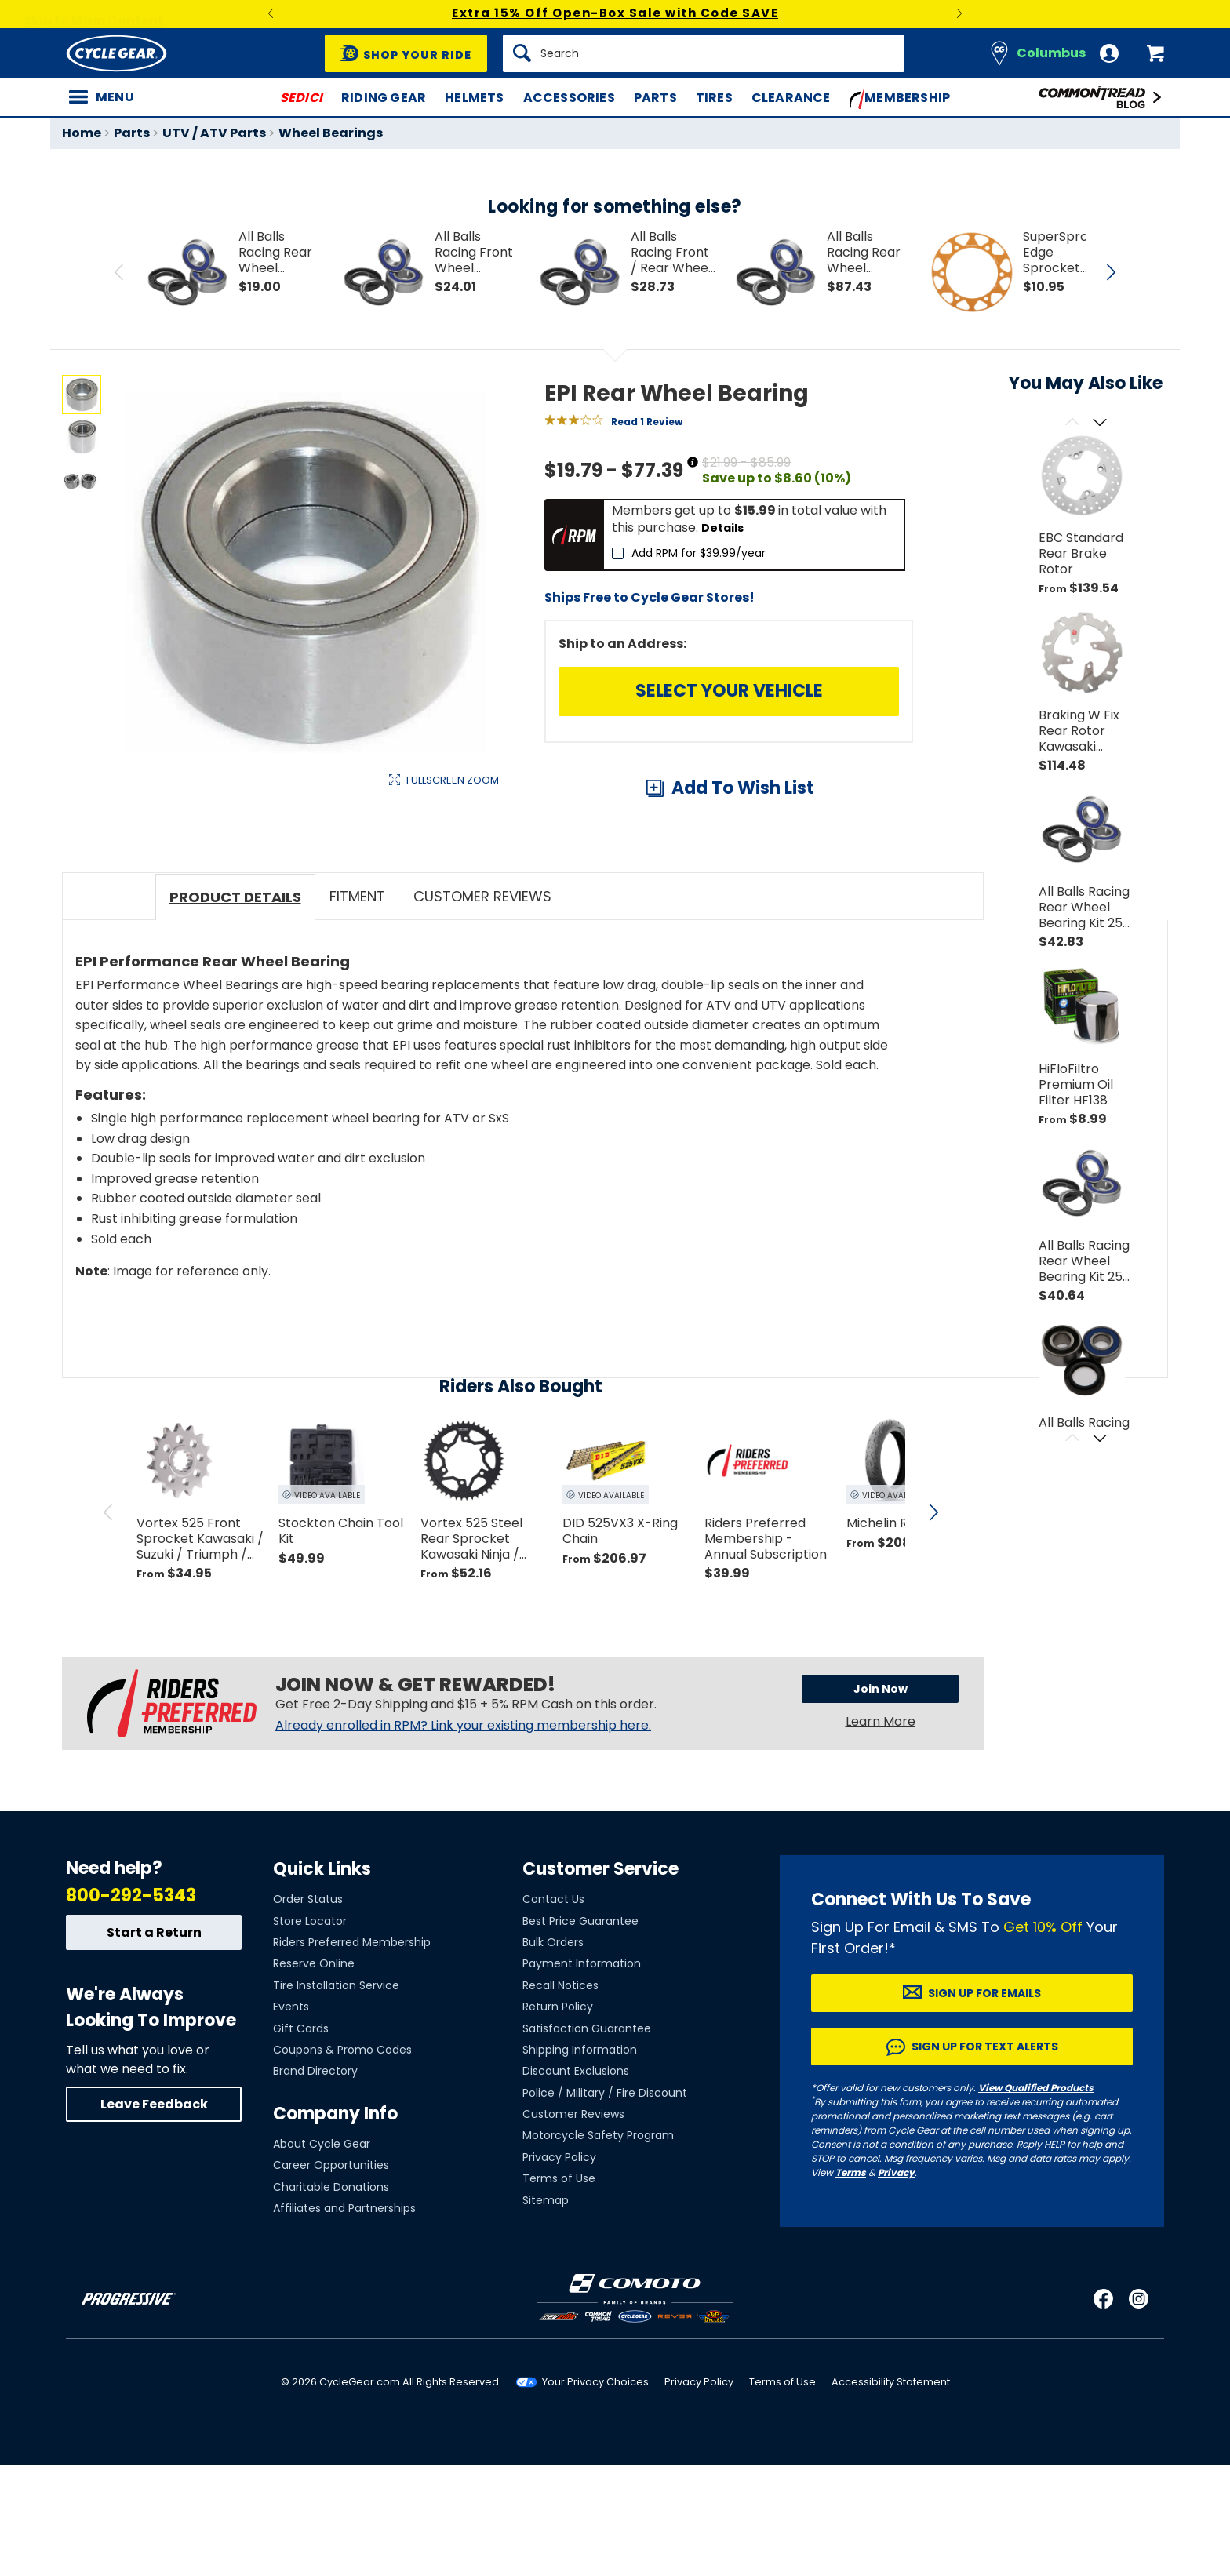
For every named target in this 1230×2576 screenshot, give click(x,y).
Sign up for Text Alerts (985, 2158)
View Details (304, 946)
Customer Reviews (573, 2225)
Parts (655, 98)
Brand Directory (315, 2182)
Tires (714, 98)
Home (81, 133)
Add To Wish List (742, 788)
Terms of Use (558, 2290)
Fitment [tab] (357, 1007)
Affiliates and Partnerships (344, 2319)
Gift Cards (301, 2139)
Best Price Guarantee (580, 2031)
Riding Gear (383, 98)
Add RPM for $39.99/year (698, 553)
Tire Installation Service (336, 2097)
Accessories (569, 98)
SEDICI (301, 98)
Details (722, 528)
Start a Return (154, 2044)
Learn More (880, 1832)
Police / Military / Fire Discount (604, 2203)
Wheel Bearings (330, 133)
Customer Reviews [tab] (482, 1007)
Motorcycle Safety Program (598, 2246)
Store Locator (310, 2031)
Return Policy (557, 2118)
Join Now (880, 1799)
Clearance (791, 98)
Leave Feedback (154, 2216)
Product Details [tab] (235, 1008)
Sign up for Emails (984, 2104)
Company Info (335, 2224)
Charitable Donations (331, 2297)
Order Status (308, 2010)
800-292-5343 (131, 2007)
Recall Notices (560, 2097)
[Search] (703, 53)
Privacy (896, 2283)
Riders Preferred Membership (352, 2053)
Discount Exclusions (575, 2182)
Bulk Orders (553, 2053)
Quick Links (322, 1980)
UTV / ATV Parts (214, 133)
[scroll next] (933, 1623)
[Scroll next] (1099, 423)
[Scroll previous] (1072, 423)
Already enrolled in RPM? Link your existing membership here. (463, 1836)
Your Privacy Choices (595, 2493)
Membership (900, 99)
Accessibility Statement (891, 2493)
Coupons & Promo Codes (342, 2161)
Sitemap (545, 2311)
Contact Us (553, 2010)
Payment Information (581, 2075)
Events (291, 2118)
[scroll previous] (108, 1623)
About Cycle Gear (321, 2255)
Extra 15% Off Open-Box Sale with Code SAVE (615, 13)
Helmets (474, 98)
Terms (850, 2283)
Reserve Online (314, 2075)
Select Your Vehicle (729, 691)
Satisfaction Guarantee (586, 2139)
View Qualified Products (1036, 2199)
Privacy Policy (559, 2268)
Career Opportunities (331, 2276)
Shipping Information (579, 2161)
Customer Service (600, 1980)
